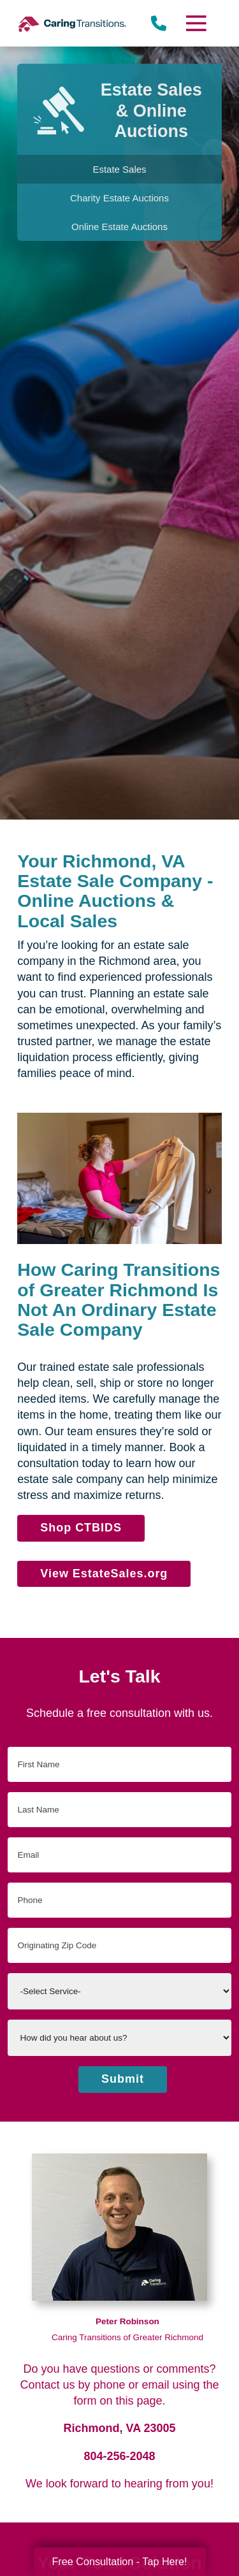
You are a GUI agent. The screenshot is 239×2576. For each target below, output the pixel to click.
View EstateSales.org (104, 1573)
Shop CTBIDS (81, 1527)
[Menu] (195, 23)
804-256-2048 (119, 2456)
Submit (122, 2079)
